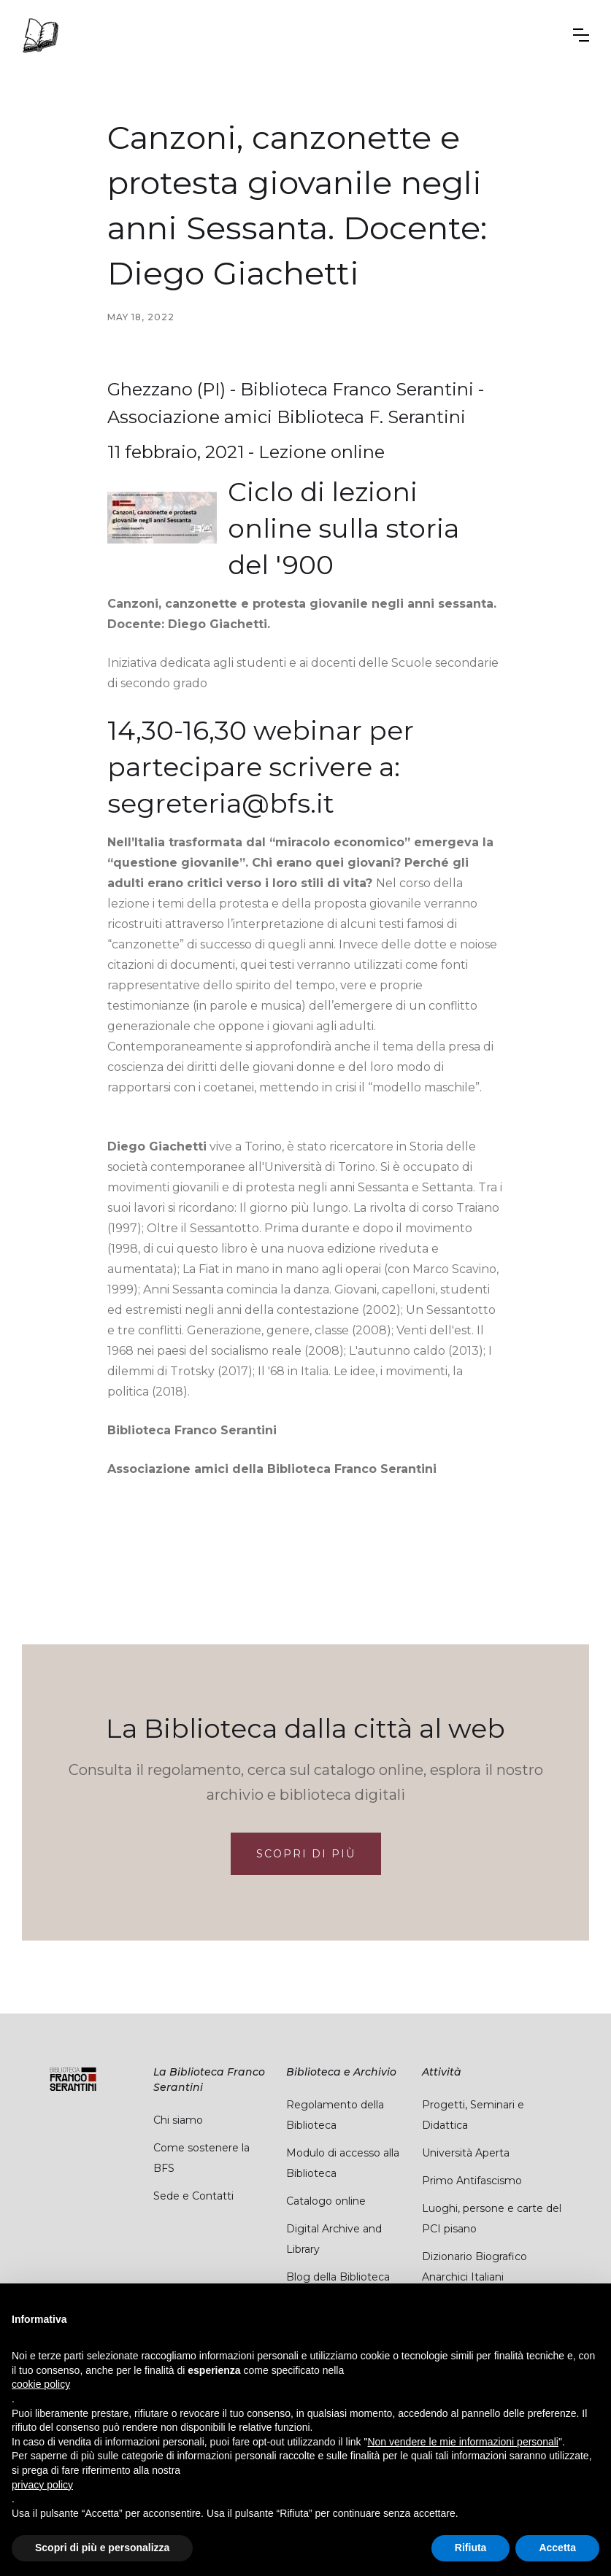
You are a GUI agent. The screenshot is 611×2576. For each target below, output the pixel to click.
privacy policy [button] (42, 2485)
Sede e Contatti (193, 2195)
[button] (581, 35)
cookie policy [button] (41, 2384)
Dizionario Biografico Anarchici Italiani (474, 2266)
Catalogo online (326, 2201)
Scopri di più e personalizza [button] (102, 2547)
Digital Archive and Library (334, 2239)
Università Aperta (466, 2152)
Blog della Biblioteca (338, 2276)
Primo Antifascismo (472, 2180)
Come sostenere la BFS (201, 2158)
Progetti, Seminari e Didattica (473, 2115)
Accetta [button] (557, 2547)
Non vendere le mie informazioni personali (462, 2442)
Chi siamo (178, 2120)
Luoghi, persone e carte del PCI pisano (491, 2218)
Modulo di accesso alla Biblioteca (342, 2163)
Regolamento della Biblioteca (335, 2115)
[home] (40, 35)
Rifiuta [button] (471, 2547)
